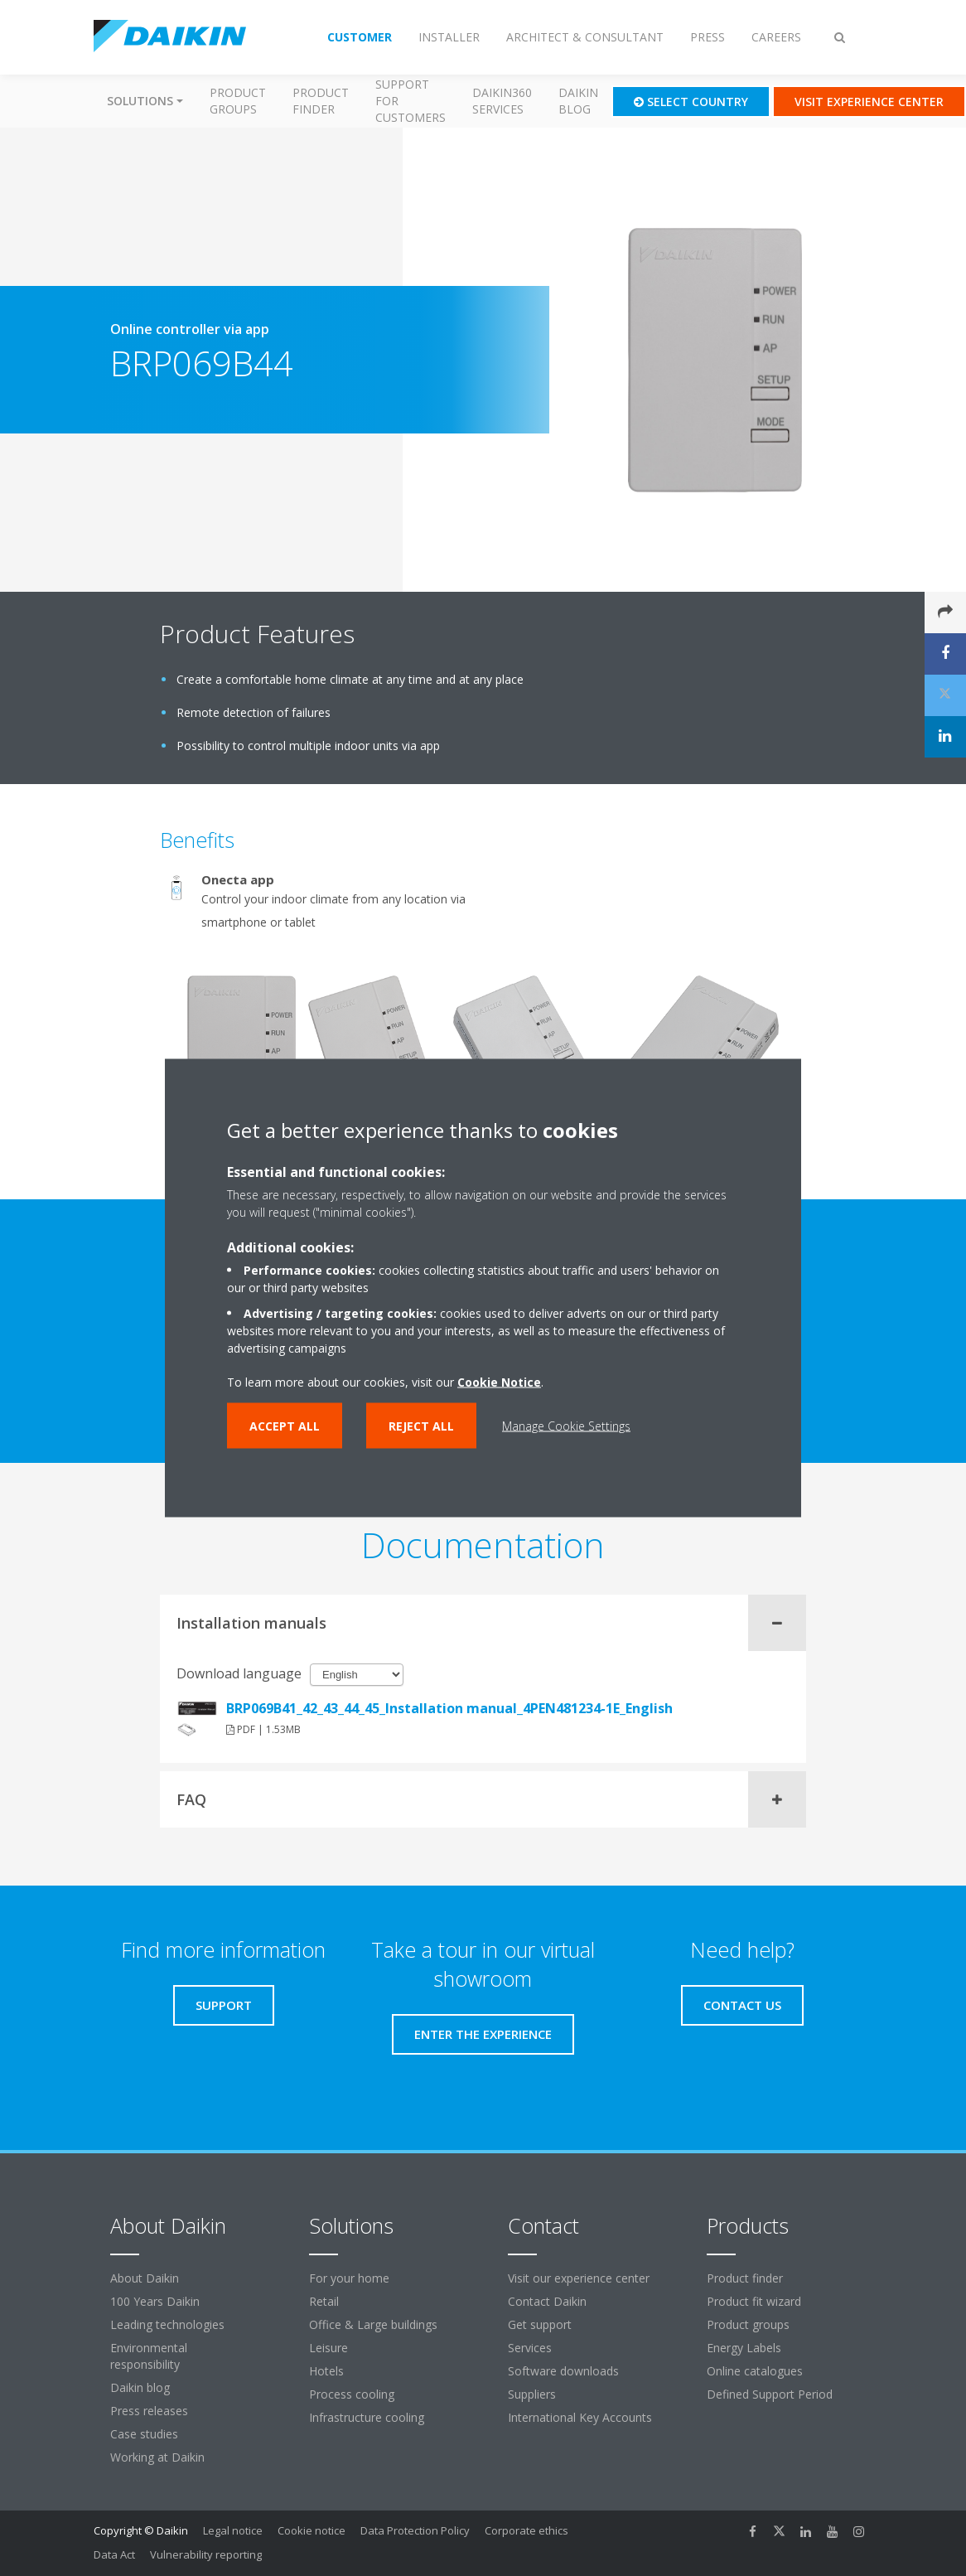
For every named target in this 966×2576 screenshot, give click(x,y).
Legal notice (233, 2530)
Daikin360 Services (502, 101)
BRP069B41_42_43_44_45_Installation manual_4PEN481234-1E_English (449, 1708)
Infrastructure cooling (366, 2417)
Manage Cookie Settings (566, 1426)
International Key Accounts (580, 2417)
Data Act (114, 2554)
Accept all (284, 1426)
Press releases (149, 2411)
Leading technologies (167, 2324)
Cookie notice (311, 2530)
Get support (540, 2324)
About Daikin (144, 2278)
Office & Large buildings (373, 2324)
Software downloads (563, 2371)
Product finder (320, 101)
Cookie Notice (499, 1382)
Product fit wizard (754, 2301)
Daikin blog (578, 101)
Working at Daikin (157, 2457)
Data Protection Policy (415, 2530)
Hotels (326, 2371)
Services (530, 2348)
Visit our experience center (579, 2278)
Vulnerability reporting (206, 2554)
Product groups (238, 101)
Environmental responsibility (148, 2356)
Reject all (421, 1426)
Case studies (144, 2434)
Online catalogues (755, 2371)
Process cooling (351, 2394)
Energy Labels (744, 2348)
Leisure (328, 2348)
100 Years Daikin (155, 2301)
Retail (324, 2301)
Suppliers (532, 2394)
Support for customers (410, 100)
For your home (349, 2278)
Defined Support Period (771, 2394)
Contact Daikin (547, 2301)
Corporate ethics (526, 2530)
